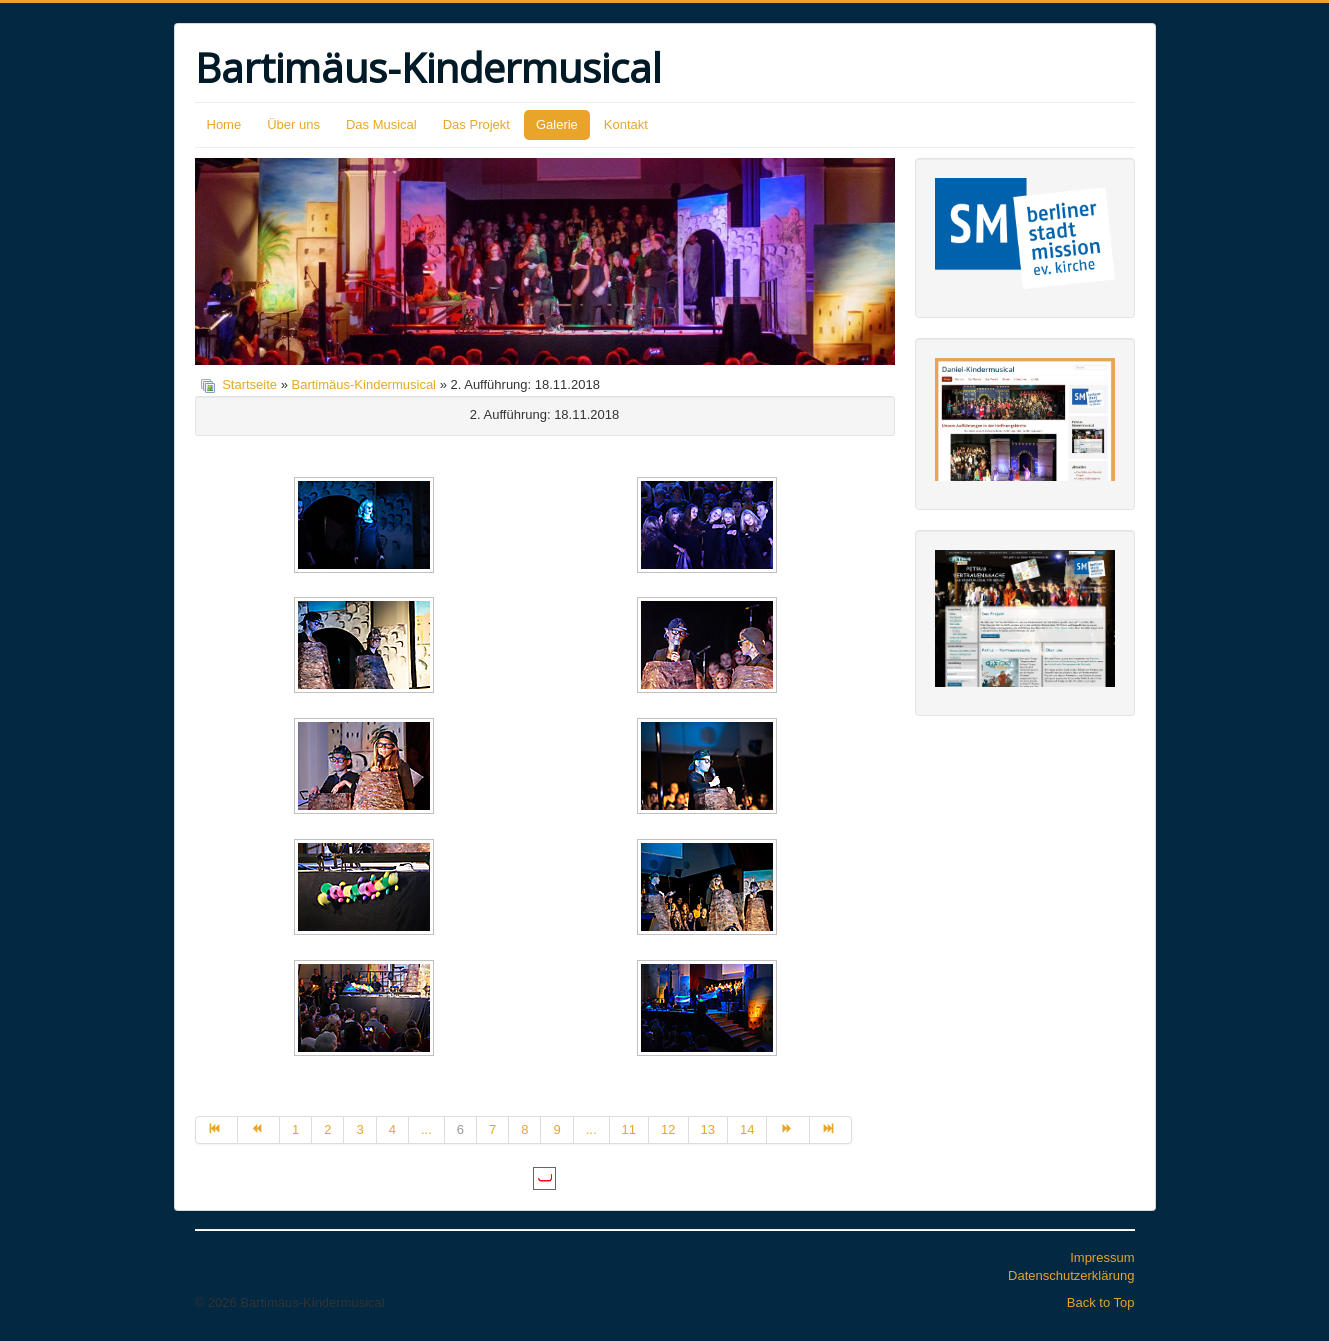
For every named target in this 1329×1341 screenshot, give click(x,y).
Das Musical (381, 124)
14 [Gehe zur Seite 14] (747, 1129)
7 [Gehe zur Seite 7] (492, 1129)
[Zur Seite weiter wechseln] (788, 1130)
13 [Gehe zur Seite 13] (708, 1129)
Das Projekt (476, 124)
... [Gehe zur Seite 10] (591, 1129)
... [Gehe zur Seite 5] (426, 1129)
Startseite (249, 384)
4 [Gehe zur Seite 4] (392, 1129)
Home (224, 124)
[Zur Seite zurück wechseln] (259, 1130)
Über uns (293, 124)
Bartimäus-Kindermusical (364, 384)
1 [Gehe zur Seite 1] (295, 1129)
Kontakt (626, 124)
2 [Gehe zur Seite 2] (327, 1129)
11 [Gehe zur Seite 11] (629, 1129)
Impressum (1102, 1257)
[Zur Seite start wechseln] (216, 1130)
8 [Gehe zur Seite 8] (524, 1129)
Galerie (557, 124)
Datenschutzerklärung (1071, 1275)
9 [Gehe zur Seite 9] (556, 1129)
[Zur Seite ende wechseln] (831, 1130)
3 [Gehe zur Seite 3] (359, 1129)
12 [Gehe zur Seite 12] (668, 1129)
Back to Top (1101, 1302)
